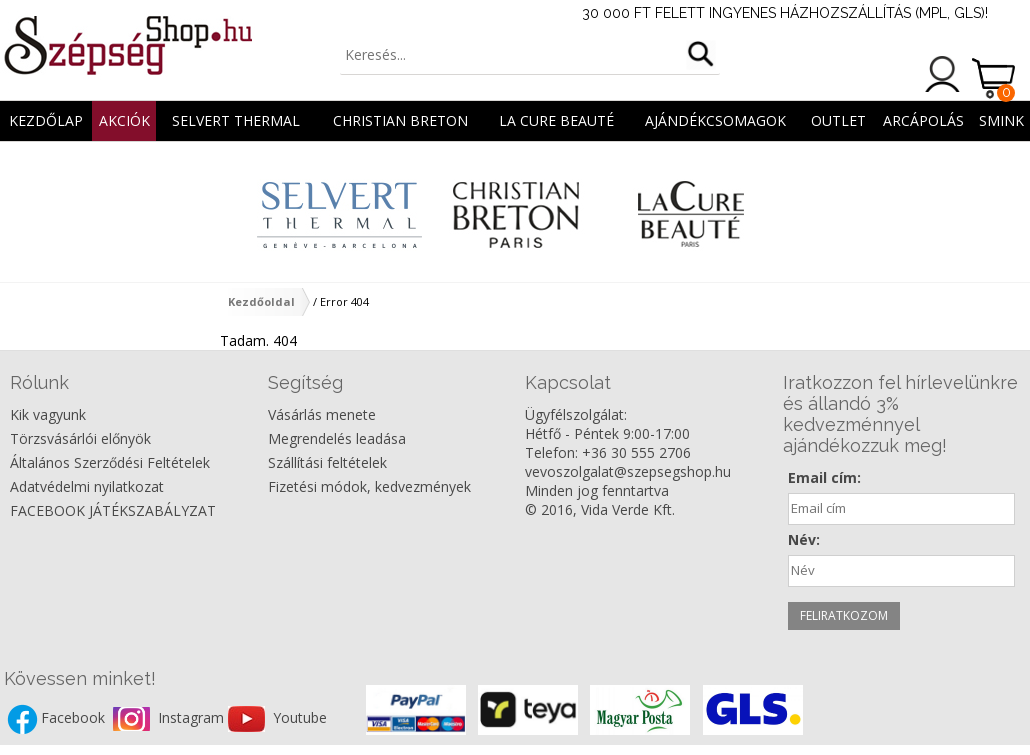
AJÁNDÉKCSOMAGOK (715, 120)
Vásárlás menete (322, 414)
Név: (804, 539)
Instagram (193, 717)
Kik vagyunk (48, 414)
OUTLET (838, 120)
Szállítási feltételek (327, 462)
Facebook (75, 717)
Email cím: (824, 477)
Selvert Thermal (236, 120)
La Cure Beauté (556, 120)
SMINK (1001, 120)
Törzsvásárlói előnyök (80, 438)
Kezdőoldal (261, 301)
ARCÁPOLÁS (923, 120)
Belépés (943, 74)
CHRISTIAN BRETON (400, 120)
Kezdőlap (46, 120)
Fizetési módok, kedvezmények (369, 486)
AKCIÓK (124, 120)
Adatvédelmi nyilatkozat (87, 486)
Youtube (300, 717)
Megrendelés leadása (337, 438)
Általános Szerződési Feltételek (110, 462)
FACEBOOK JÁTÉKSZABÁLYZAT (113, 510)
